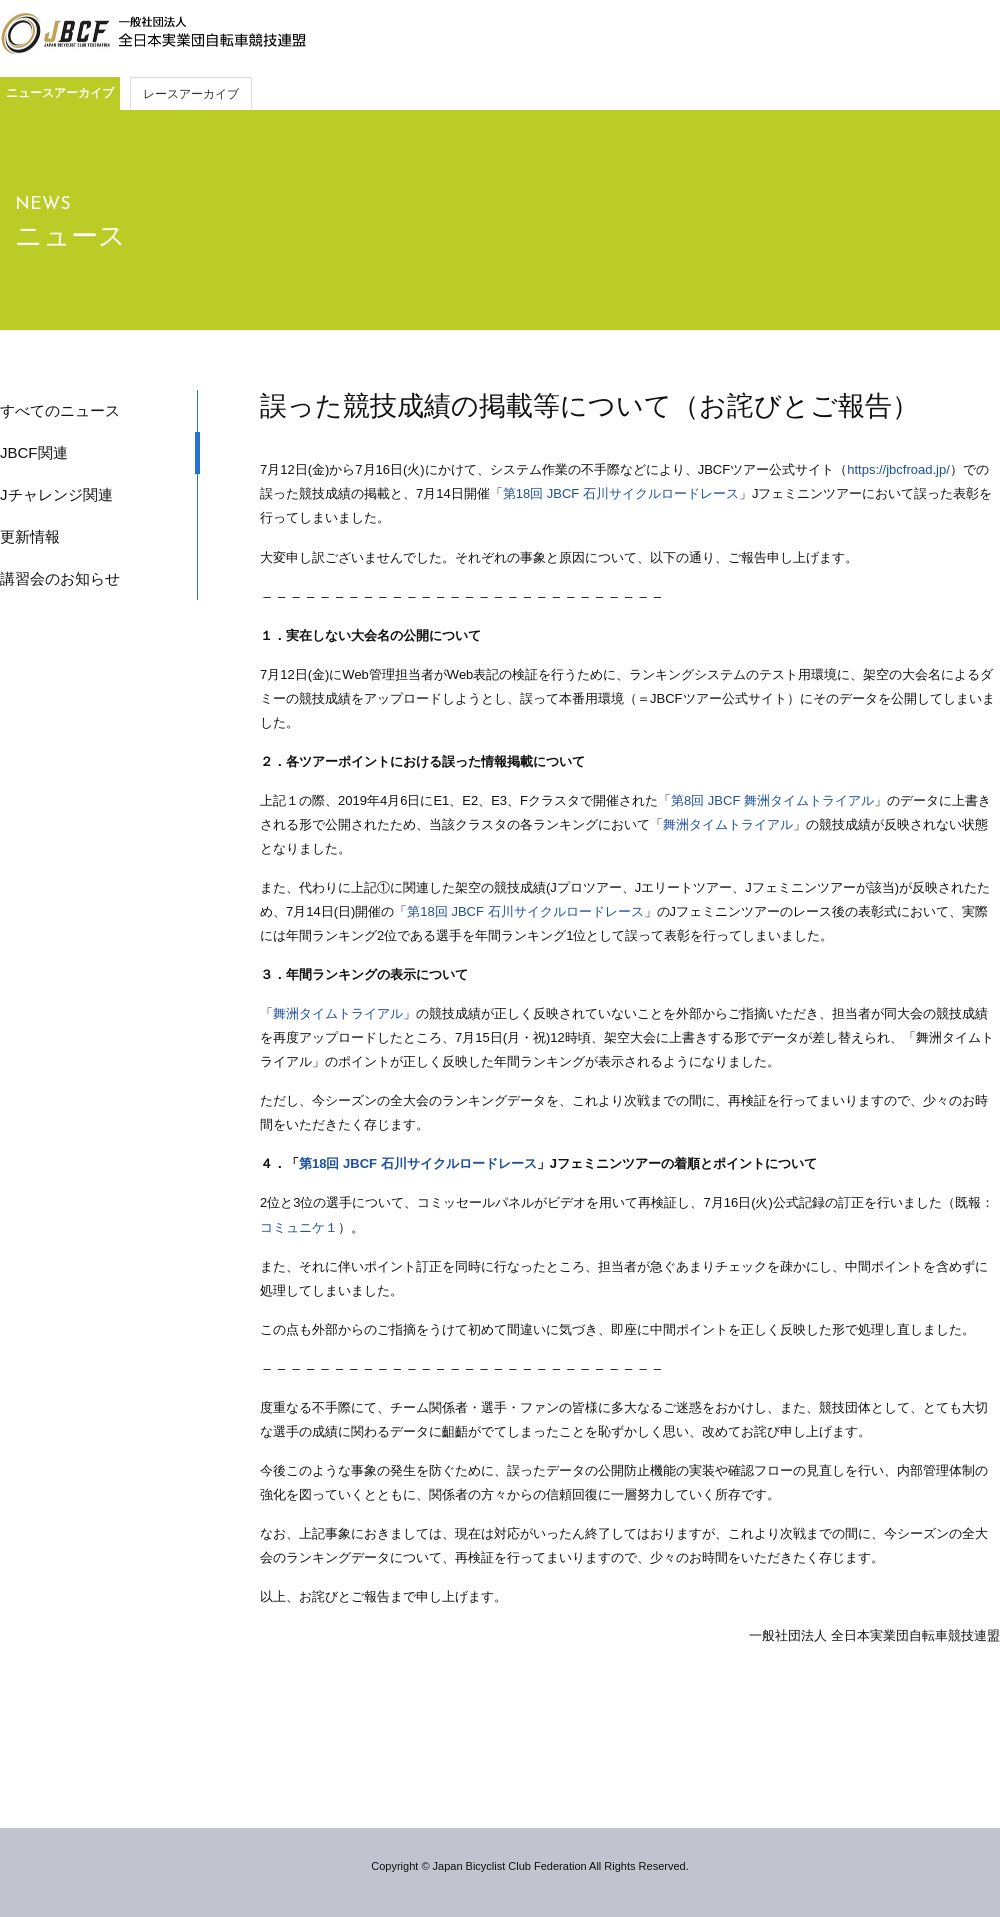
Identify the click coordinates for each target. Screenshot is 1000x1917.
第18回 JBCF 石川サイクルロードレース (621, 493)
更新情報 (30, 536)
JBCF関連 (34, 452)
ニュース (70, 236)
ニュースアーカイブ (60, 93)
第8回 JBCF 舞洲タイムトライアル (772, 800)
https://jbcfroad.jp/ (898, 469)
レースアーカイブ (191, 94)
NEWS (43, 204)
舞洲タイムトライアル (728, 824)
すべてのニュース (60, 410)
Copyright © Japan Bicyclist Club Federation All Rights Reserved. (529, 1866)
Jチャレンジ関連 (56, 494)
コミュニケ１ (299, 1227)
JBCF (153, 34)
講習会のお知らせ (60, 578)
